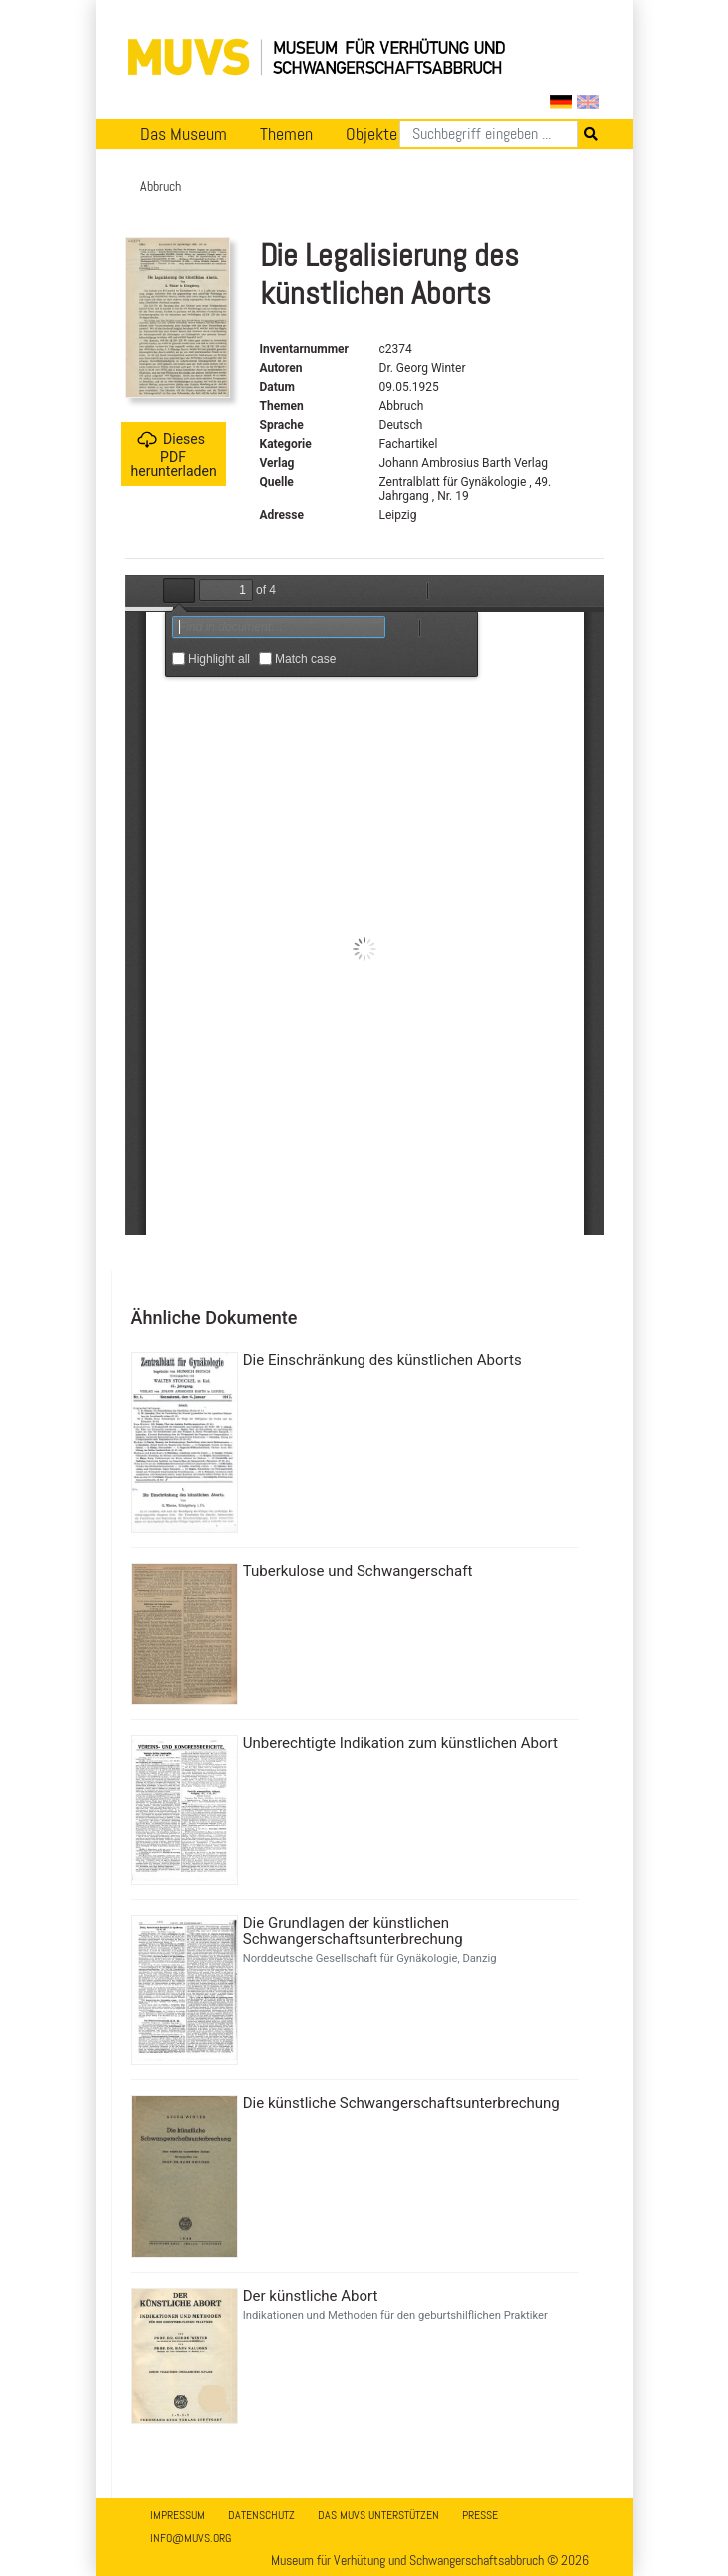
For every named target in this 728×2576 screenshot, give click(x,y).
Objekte (371, 134)
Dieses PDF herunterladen (174, 454)
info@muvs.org (190, 2538)
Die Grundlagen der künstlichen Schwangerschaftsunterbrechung (353, 1931)
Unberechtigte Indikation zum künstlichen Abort (400, 1743)
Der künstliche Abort (310, 2296)
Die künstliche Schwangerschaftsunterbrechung (401, 2103)
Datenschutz (261, 2515)
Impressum (177, 2515)
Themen (286, 134)
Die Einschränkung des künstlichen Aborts (382, 1360)
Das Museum (183, 134)
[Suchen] (488, 134)
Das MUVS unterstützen (378, 2515)
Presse (480, 2515)
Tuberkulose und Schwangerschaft (358, 1571)
